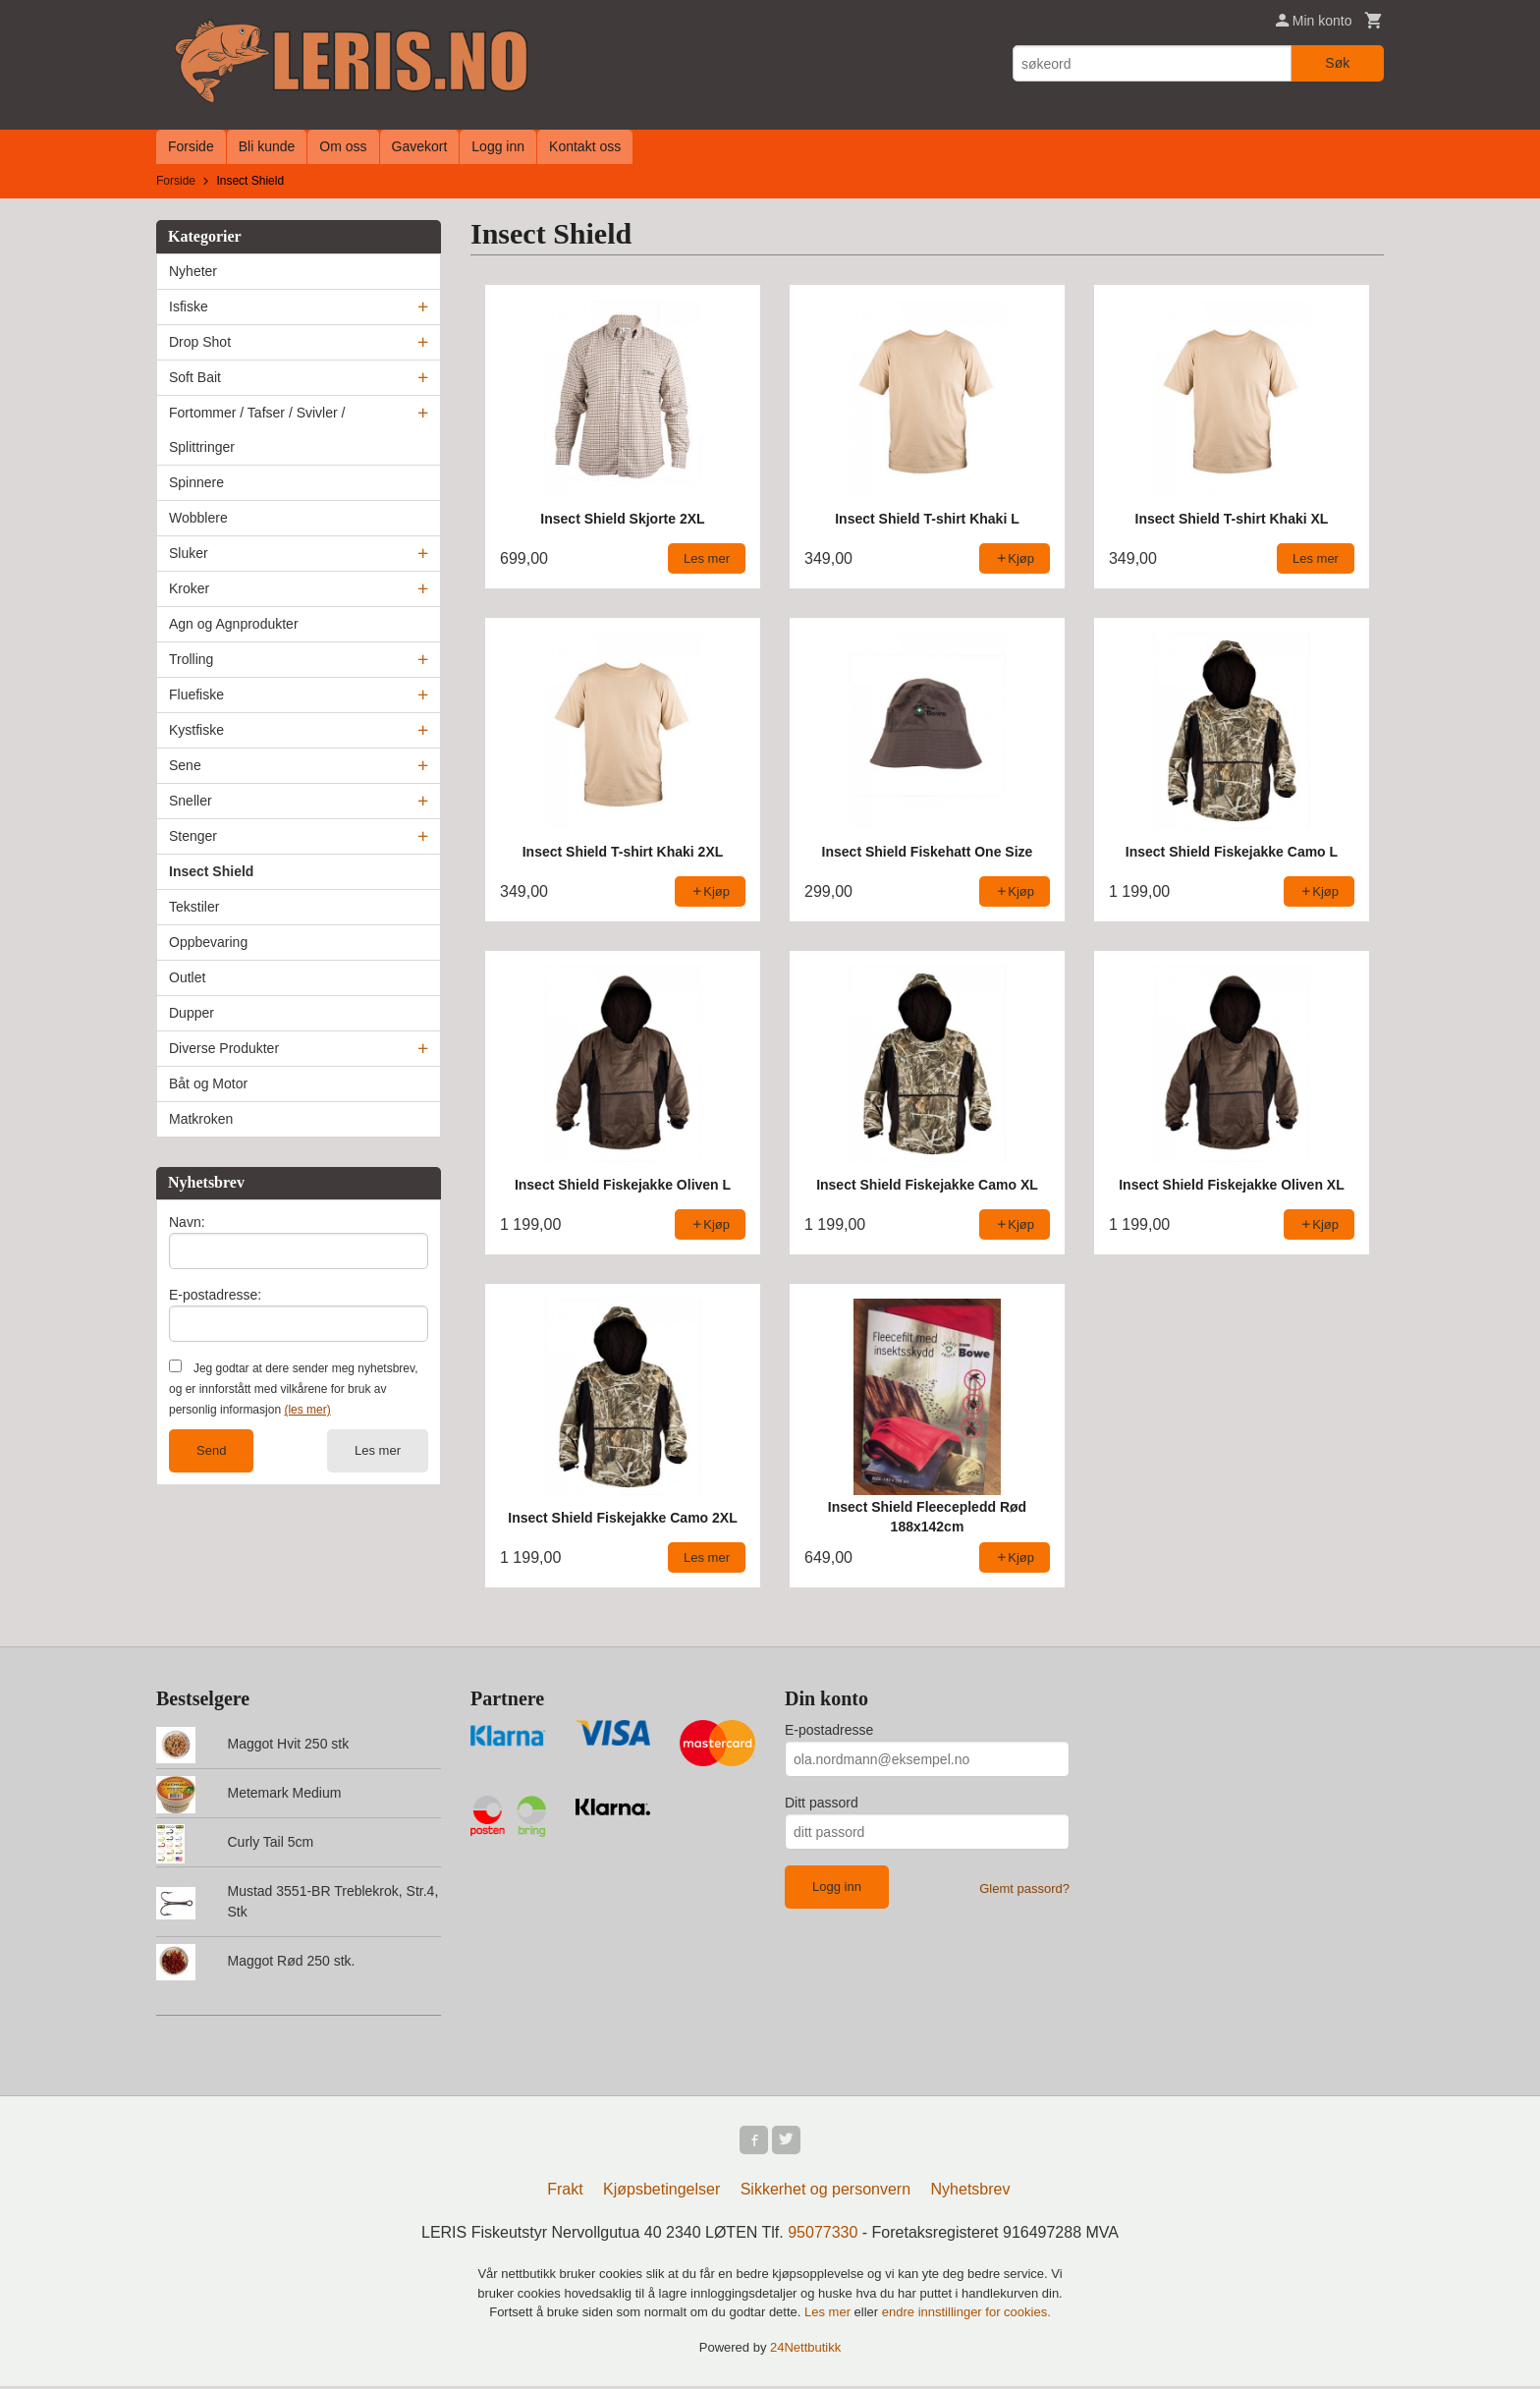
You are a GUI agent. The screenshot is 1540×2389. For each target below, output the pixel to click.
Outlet (187, 977)
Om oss (342, 146)
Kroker (189, 588)
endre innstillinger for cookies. (966, 2314)
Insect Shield (211, 871)
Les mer (378, 1450)
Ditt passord (821, 1802)
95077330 (822, 2235)
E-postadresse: (215, 1295)
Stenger (193, 836)
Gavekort (420, 146)
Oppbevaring (208, 942)
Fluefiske (196, 694)
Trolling (191, 659)
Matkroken (201, 1119)
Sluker (188, 553)
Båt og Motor (208, 1083)
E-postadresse (829, 1730)
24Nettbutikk (805, 2350)
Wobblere (198, 518)
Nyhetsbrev (971, 2192)
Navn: (187, 1222)
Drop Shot (200, 342)
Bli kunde (267, 146)
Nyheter (193, 271)
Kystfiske (196, 730)
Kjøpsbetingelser (661, 2192)
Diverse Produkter (224, 1048)
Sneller (190, 800)
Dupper (191, 1013)
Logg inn (497, 146)
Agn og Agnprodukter (234, 624)
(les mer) (307, 1410)
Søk (1337, 63)
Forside (191, 146)
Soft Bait (195, 377)
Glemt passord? (1024, 1888)
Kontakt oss (585, 146)
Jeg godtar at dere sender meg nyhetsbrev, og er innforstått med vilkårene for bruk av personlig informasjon (293, 1389)
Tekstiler (194, 907)
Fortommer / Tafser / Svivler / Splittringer (257, 430)
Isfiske (188, 306)
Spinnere (196, 482)
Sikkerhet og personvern (825, 2192)
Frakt (564, 2192)
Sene (185, 765)
